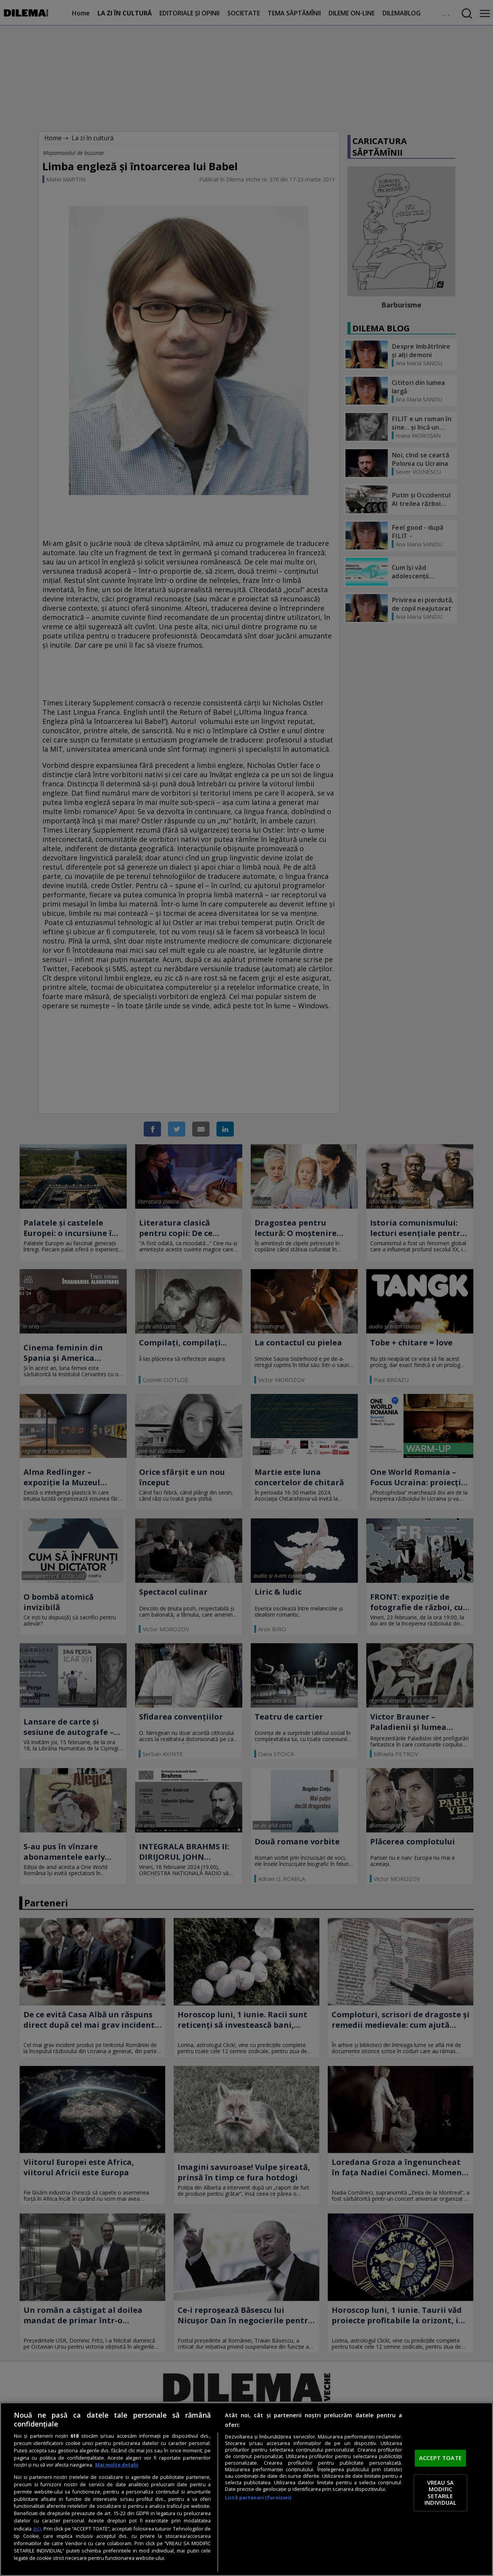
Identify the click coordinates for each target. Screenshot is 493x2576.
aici (37, 2528)
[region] (246, 2489)
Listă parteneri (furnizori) (258, 2497)
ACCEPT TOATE (440, 2458)
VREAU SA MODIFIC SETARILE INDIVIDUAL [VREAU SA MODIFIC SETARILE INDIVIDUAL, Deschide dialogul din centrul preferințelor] (440, 2493)
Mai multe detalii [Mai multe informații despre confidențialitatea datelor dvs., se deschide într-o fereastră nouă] (116, 2465)
